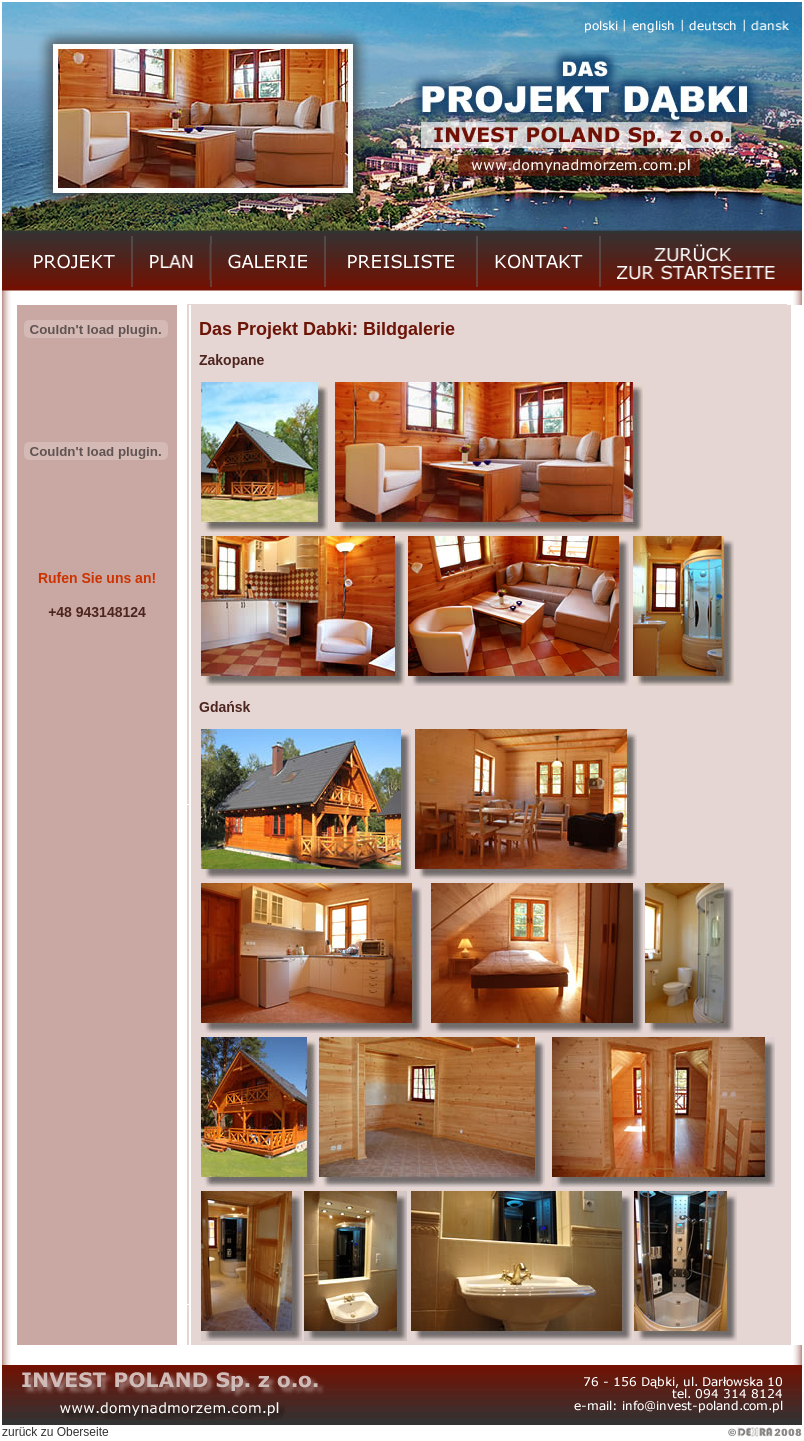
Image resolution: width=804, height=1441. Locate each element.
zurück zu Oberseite (55, 1432)
